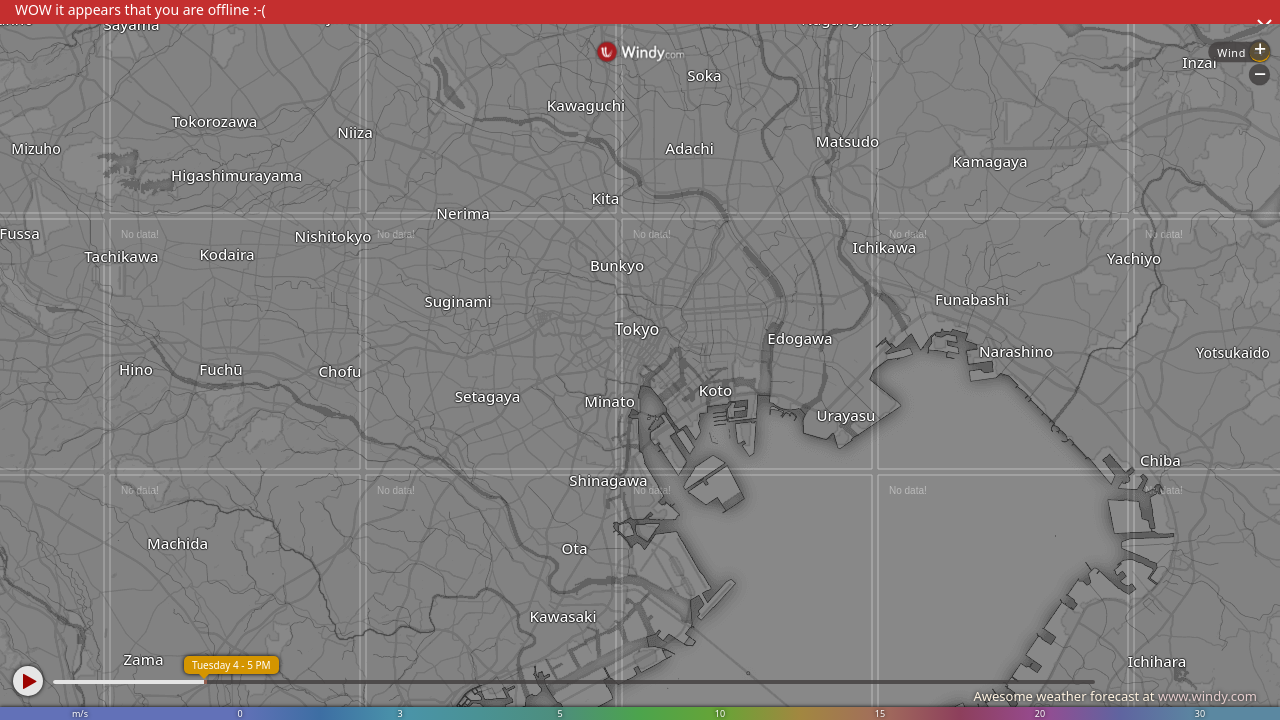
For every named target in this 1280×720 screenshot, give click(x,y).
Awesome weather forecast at (1115, 696)
